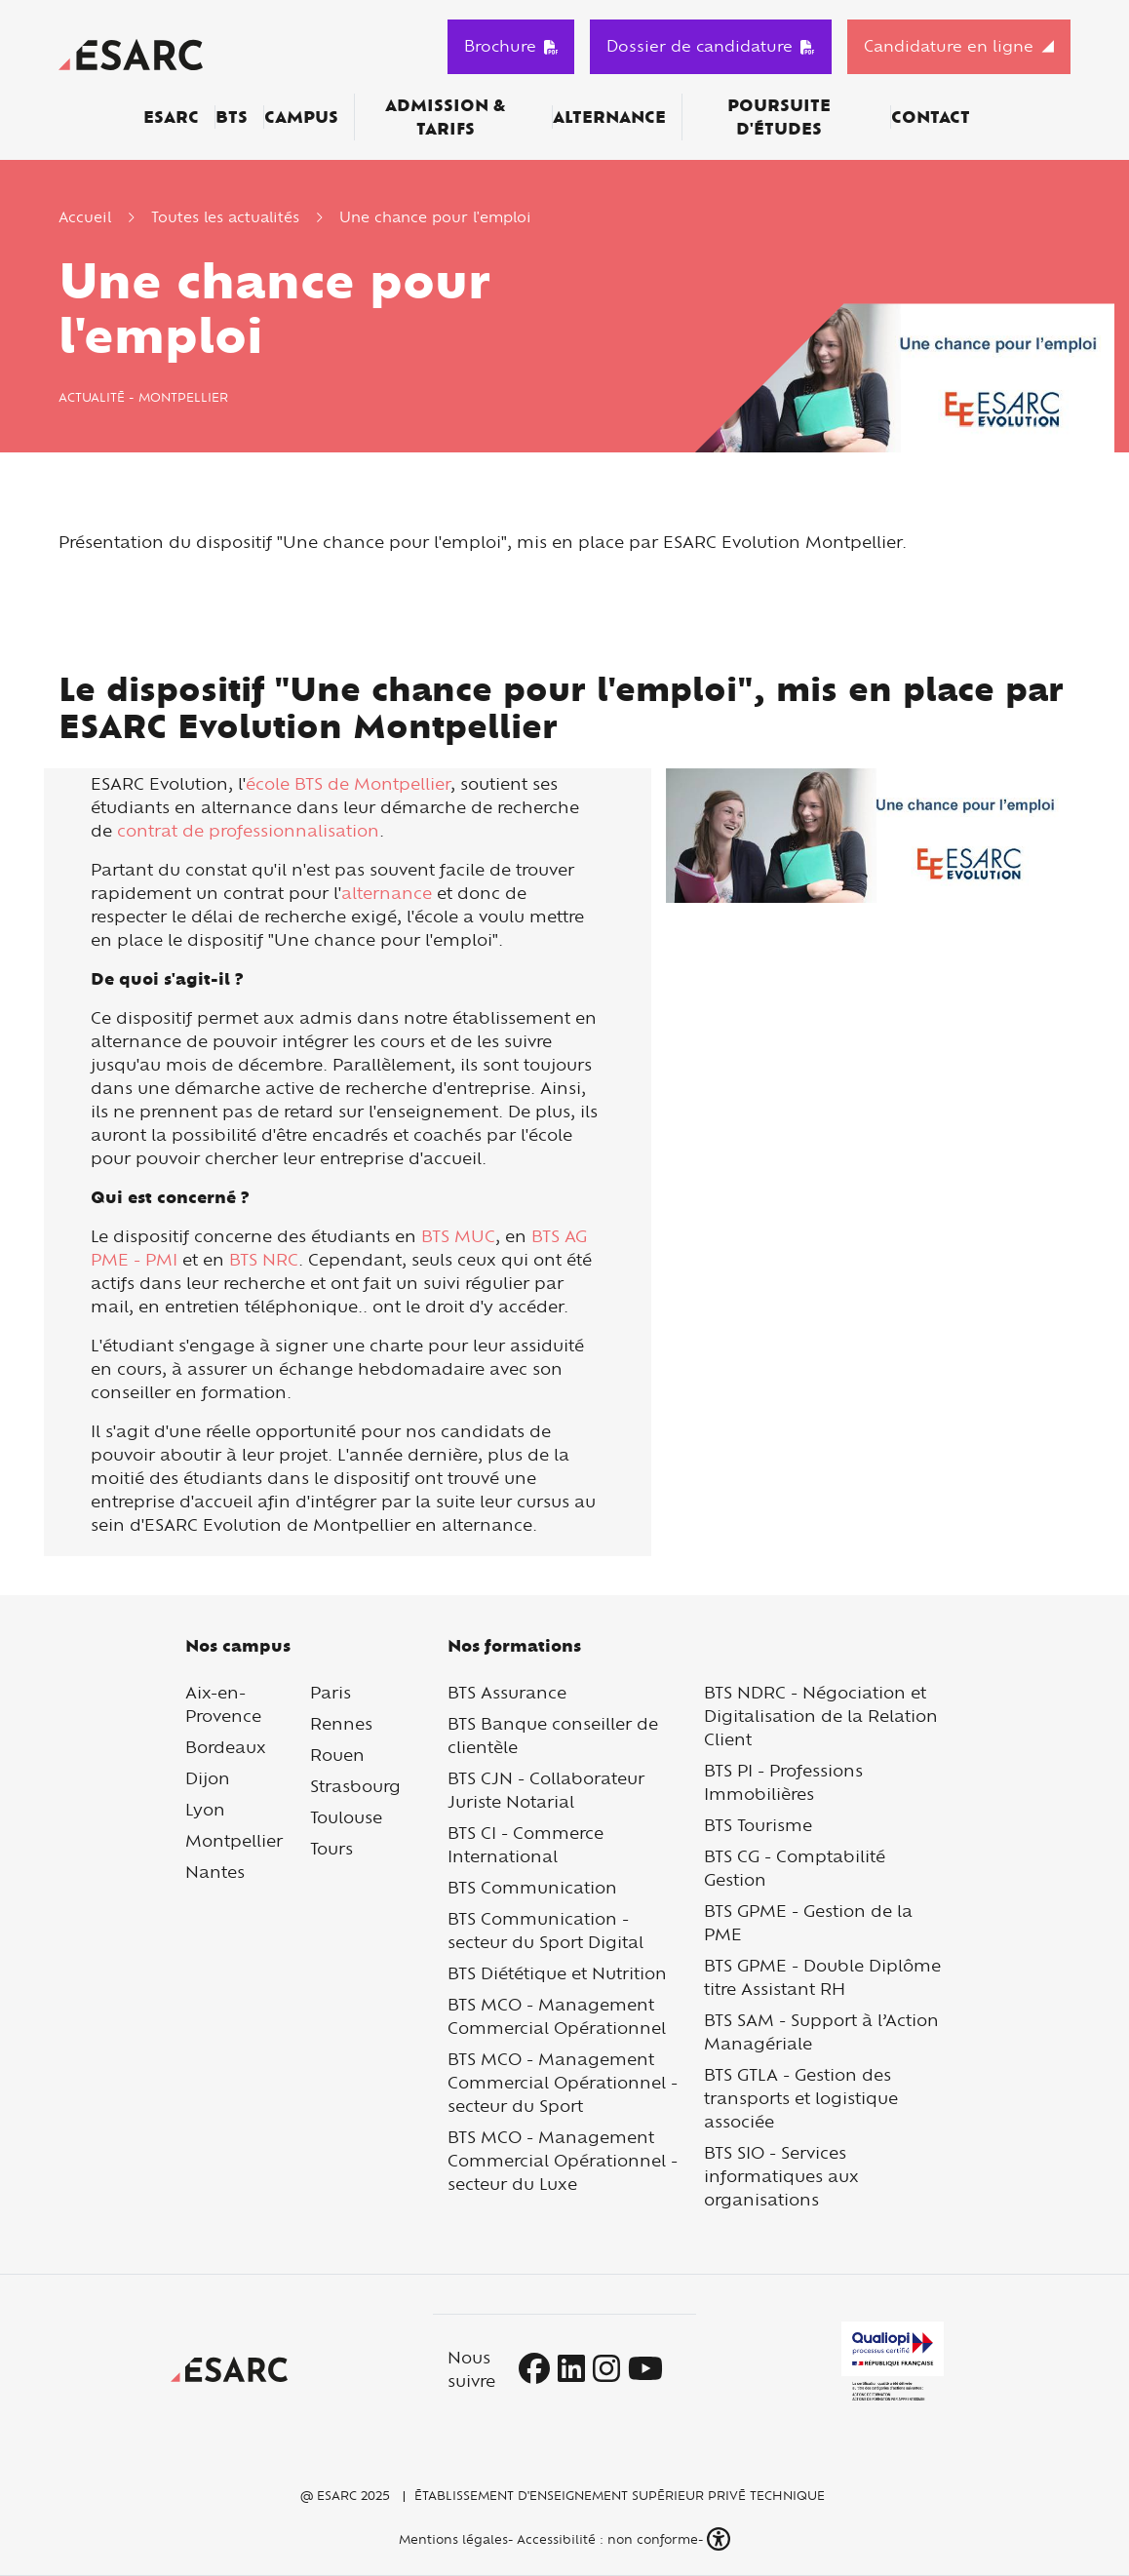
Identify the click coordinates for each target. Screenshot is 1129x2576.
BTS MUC (458, 1236)
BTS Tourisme (758, 1825)
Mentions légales (451, 2539)
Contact (930, 117)
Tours (331, 1848)
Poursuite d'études (779, 117)
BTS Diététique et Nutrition (557, 1973)
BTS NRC (263, 1259)
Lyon (205, 1809)
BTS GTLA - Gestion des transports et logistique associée (801, 2097)
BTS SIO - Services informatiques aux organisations (781, 2175)
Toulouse (346, 1817)
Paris (330, 1692)
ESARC (171, 117)
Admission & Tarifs (445, 117)
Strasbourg (355, 1786)
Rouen (337, 1754)
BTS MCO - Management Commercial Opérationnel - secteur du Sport (563, 2082)
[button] (720, 2539)
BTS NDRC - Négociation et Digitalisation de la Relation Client (821, 1715)
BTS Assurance (507, 1692)
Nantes (215, 1871)
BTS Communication (532, 1887)
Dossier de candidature (710, 46)
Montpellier (234, 1840)
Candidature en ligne (948, 46)
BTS (231, 117)
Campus (301, 117)
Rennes (341, 1723)
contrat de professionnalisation (248, 830)
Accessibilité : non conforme (607, 2539)
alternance (386, 892)
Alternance (609, 117)
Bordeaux (225, 1747)
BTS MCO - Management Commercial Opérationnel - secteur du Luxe (563, 2160)
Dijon (207, 1778)
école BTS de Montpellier (348, 783)
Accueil (84, 217)
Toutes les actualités (225, 217)
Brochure (511, 46)
